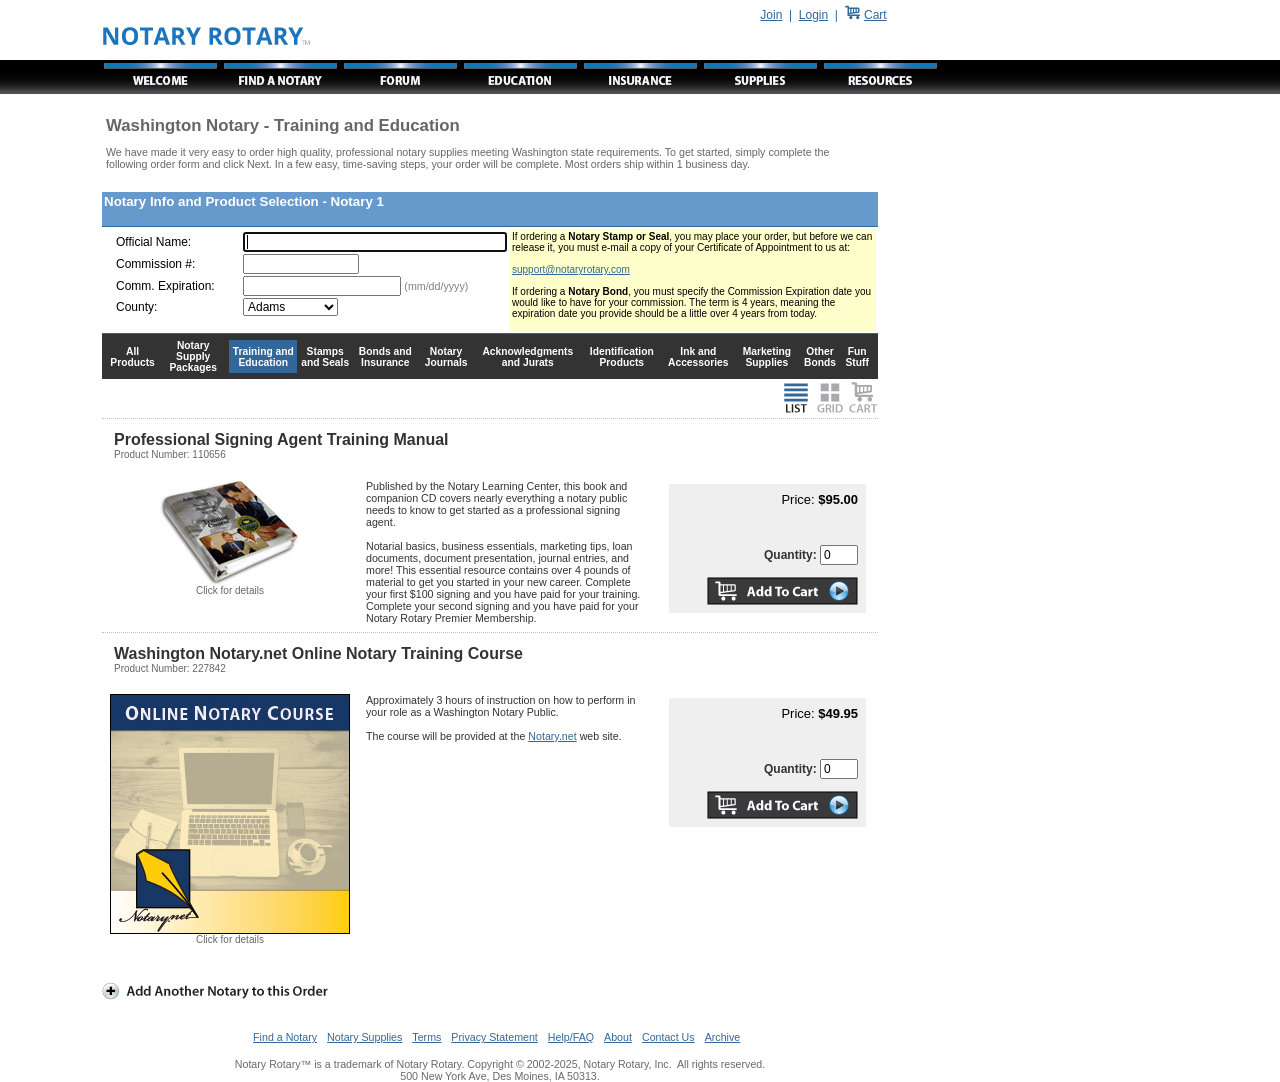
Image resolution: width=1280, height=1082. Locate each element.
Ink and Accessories (698, 357)
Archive (723, 1037)
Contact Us (668, 1037)
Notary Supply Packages (193, 356)
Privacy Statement (494, 1037)
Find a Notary (285, 1037)
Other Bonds (820, 357)
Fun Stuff (856, 357)
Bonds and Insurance (385, 357)
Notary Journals (446, 357)
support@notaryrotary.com (571, 269)
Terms (426, 1037)
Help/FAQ (571, 1037)
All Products (132, 357)
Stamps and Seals (325, 357)
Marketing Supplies (767, 357)
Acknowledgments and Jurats (527, 357)
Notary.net (552, 736)
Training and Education (263, 357)
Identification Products (622, 357)
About (618, 1037)
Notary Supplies (364, 1037)
